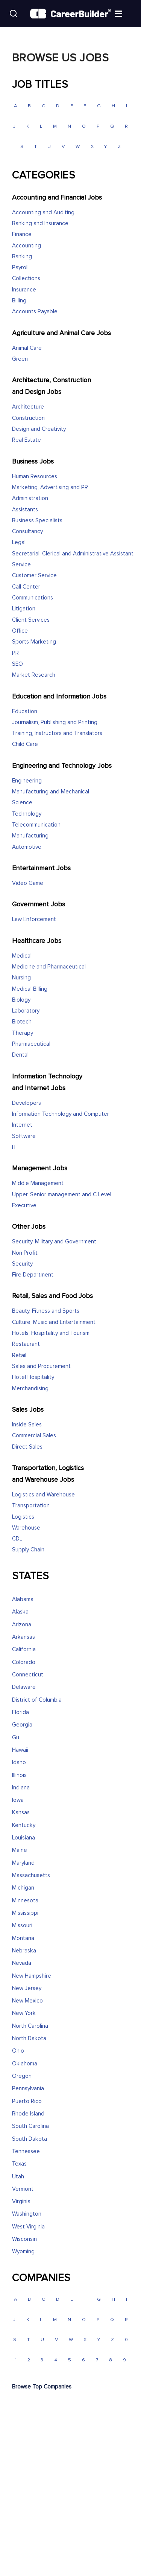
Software (24, 1136)
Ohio (18, 2050)
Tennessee (26, 2151)
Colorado (23, 1662)
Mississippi (25, 1913)
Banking (22, 256)
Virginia (21, 2201)
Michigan (23, 1887)
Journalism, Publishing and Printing (54, 722)
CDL (17, 1538)
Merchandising (30, 1388)
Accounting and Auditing (43, 212)
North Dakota (29, 2038)
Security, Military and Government (54, 1241)
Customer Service (34, 575)
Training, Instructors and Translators (57, 733)
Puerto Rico (27, 2101)
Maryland (23, 1863)
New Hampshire (31, 1976)
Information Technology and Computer (60, 1114)
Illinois (19, 1775)
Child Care (25, 744)
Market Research (33, 675)
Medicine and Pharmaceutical (49, 966)
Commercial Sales (34, 1435)
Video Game (27, 883)
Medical (22, 955)
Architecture (28, 406)
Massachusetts (31, 1875)
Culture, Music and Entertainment (54, 1322)
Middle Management (38, 1183)
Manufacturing (30, 835)
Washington (26, 2214)
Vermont (22, 2189)
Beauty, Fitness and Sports (45, 1311)
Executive (24, 1205)
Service (21, 564)
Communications (32, 597)
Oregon (22, 2076)
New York (24, 2013)
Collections (26, 278)
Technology (26, 813)
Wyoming (23, 2251)
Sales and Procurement (41, 1366)
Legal (19, 542)
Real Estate (26, 440)
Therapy (22, 1033)
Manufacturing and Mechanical (50, 791)
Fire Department (32, 1274)
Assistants (25, 509)
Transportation (31, 1505)
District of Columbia (37, 1700)
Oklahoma (24, 2063)
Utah (18, 2176)
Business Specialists (37, 520)
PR (15, 653)
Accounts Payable (35, 311)
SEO (17, 664)
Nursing (21, 977)
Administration (30, 498)
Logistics (23, 1517)
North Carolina (30, 2026)
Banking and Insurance (40, 223)
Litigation (23, 608)
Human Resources (34, 476)
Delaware (24, 1687)
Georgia (22, 1724)
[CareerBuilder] (70, 14)
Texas (19, 2163)
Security (22, 1263)
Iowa (18, 1800)
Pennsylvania (28, 2088)
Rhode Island (28, 2113)
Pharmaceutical (31, 1044)
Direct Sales (27, 1446)
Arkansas (23, 1637)
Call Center (26, 586)
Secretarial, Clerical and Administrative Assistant (72, 553)
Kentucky (23, 1825)
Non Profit (25, 1253)
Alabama (22, 1599)
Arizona (21, 1624)
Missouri (22, 1925)
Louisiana (23, 1837)
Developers (26, 1103)
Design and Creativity (39, 429)
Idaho (19, 1762)
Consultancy (27, 531)
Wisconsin (24, 2239)
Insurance (24, 289)
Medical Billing (29, 989)
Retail (19, 1355)
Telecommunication (36, 824)
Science (22, 802)
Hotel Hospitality (33, 1377)
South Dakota (29, 2139)
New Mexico (27, 2000)
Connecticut (27, 1674)
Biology (21, 1000)
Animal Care (27, 348)
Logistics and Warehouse (43, 1494)
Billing (19, 300)
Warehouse (26, 1527)
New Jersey (26, 1988)
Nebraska (24, 1950)
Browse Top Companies (41, 2386)
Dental (20, 1054)
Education (24, 711)
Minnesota (25, 1900)
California (24, 1649)
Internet (22, 1125)
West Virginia (28, 2226)
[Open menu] (126, 13)
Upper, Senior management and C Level (61, 1194)
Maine (19, 1850)
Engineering (27, 780)
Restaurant (26, 1344)
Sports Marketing (34, 641)
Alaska (20, 1611)
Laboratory (25, 1010)
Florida (20, 1712)
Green (20, 359)
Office (20, 630)
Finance (22, 234)
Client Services (31, 620)
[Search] (13, 13)
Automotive (26, 847)
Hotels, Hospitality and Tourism (50, 1333)
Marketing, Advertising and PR (50, 487)
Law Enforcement (34, 919)
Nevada (21, 1963)
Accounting (26, 245)
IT (14, 1147)
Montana (23, 1938)
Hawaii (20, 1750)
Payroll (20, 267)
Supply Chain (28, 1549)
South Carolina (30, 2126)
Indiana (21, 1787)
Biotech (22, 1021)
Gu (15, 1737)
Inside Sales (27, 1424)
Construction (28, 418)
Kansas (21, 1812)
